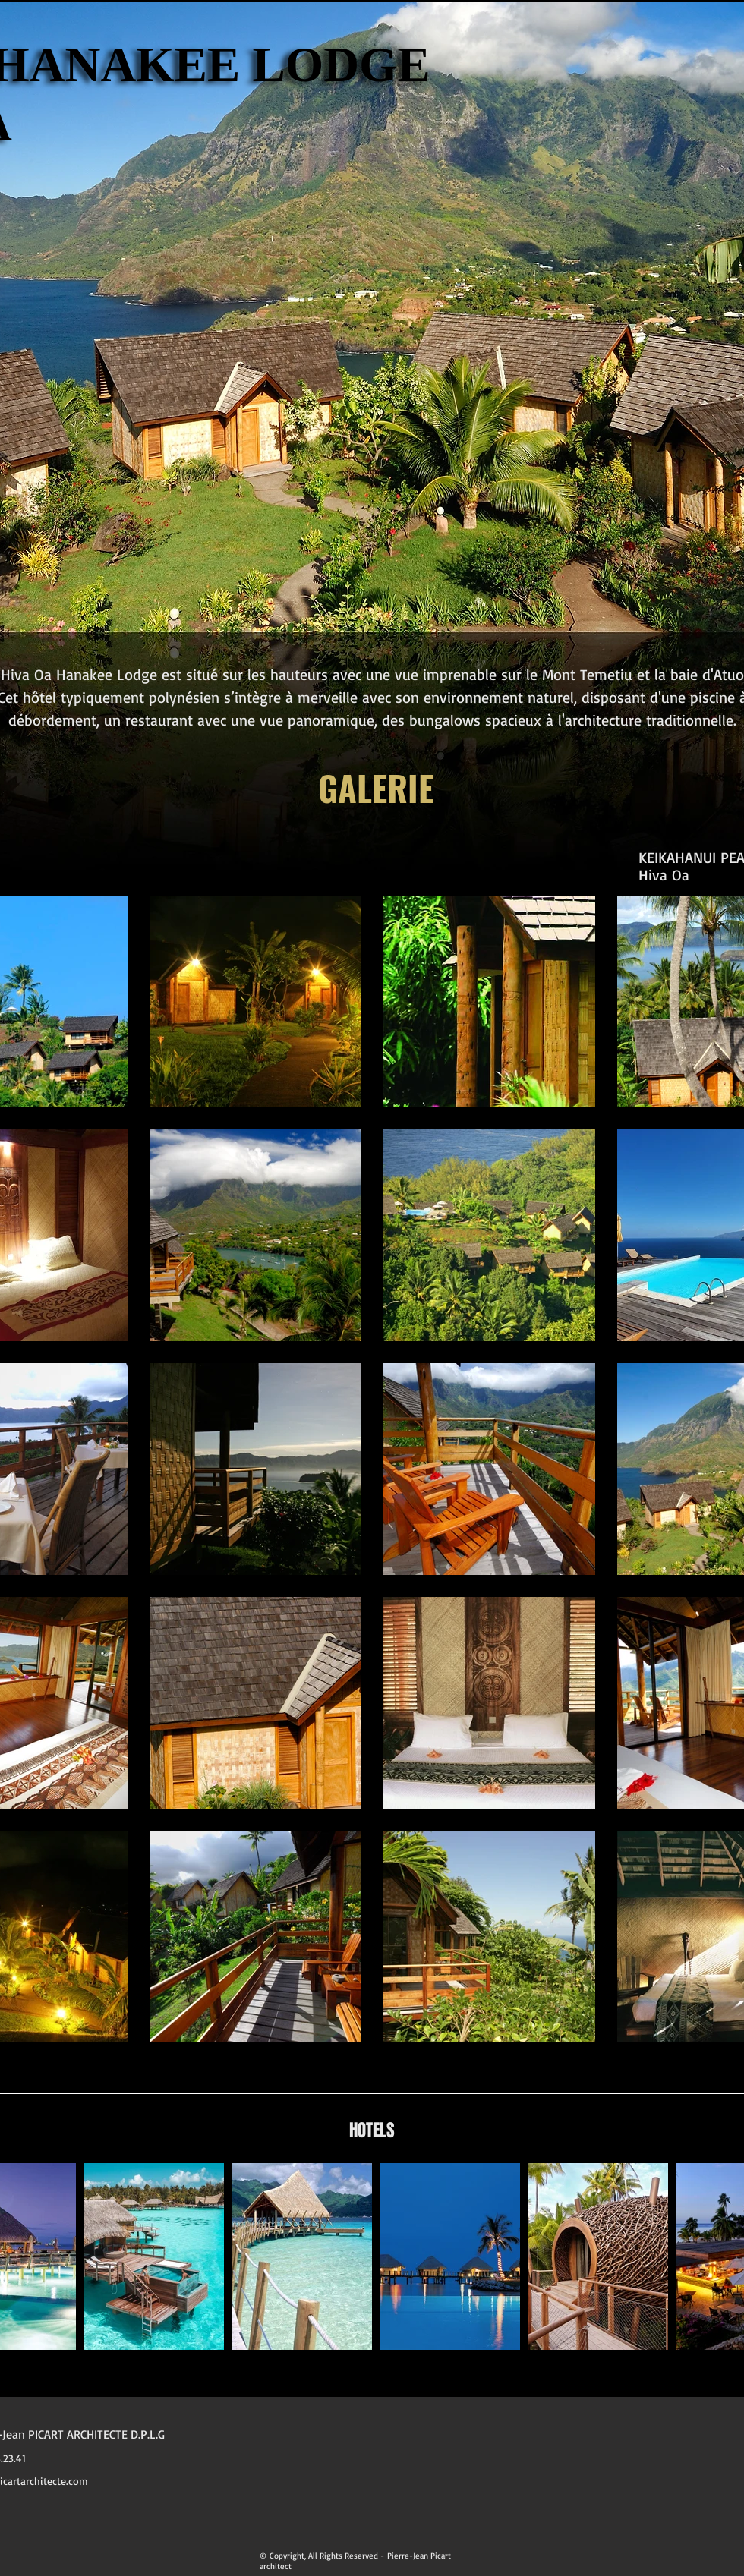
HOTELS (372, 2130)
